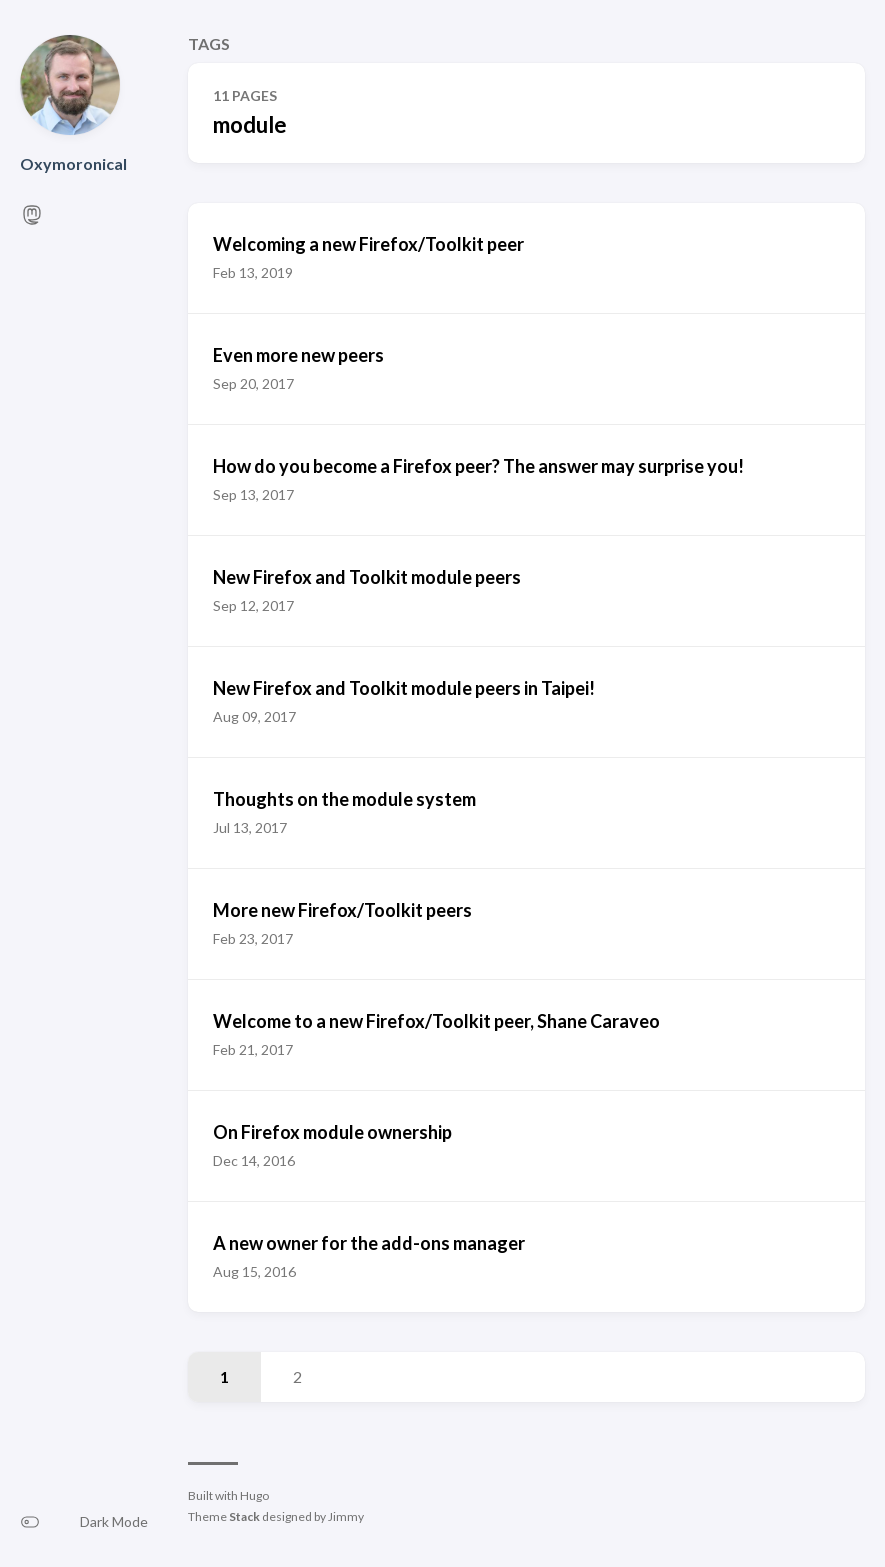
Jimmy (346, 1516)
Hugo (254, 1495)
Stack (244, 1516)
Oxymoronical (73, 163)
